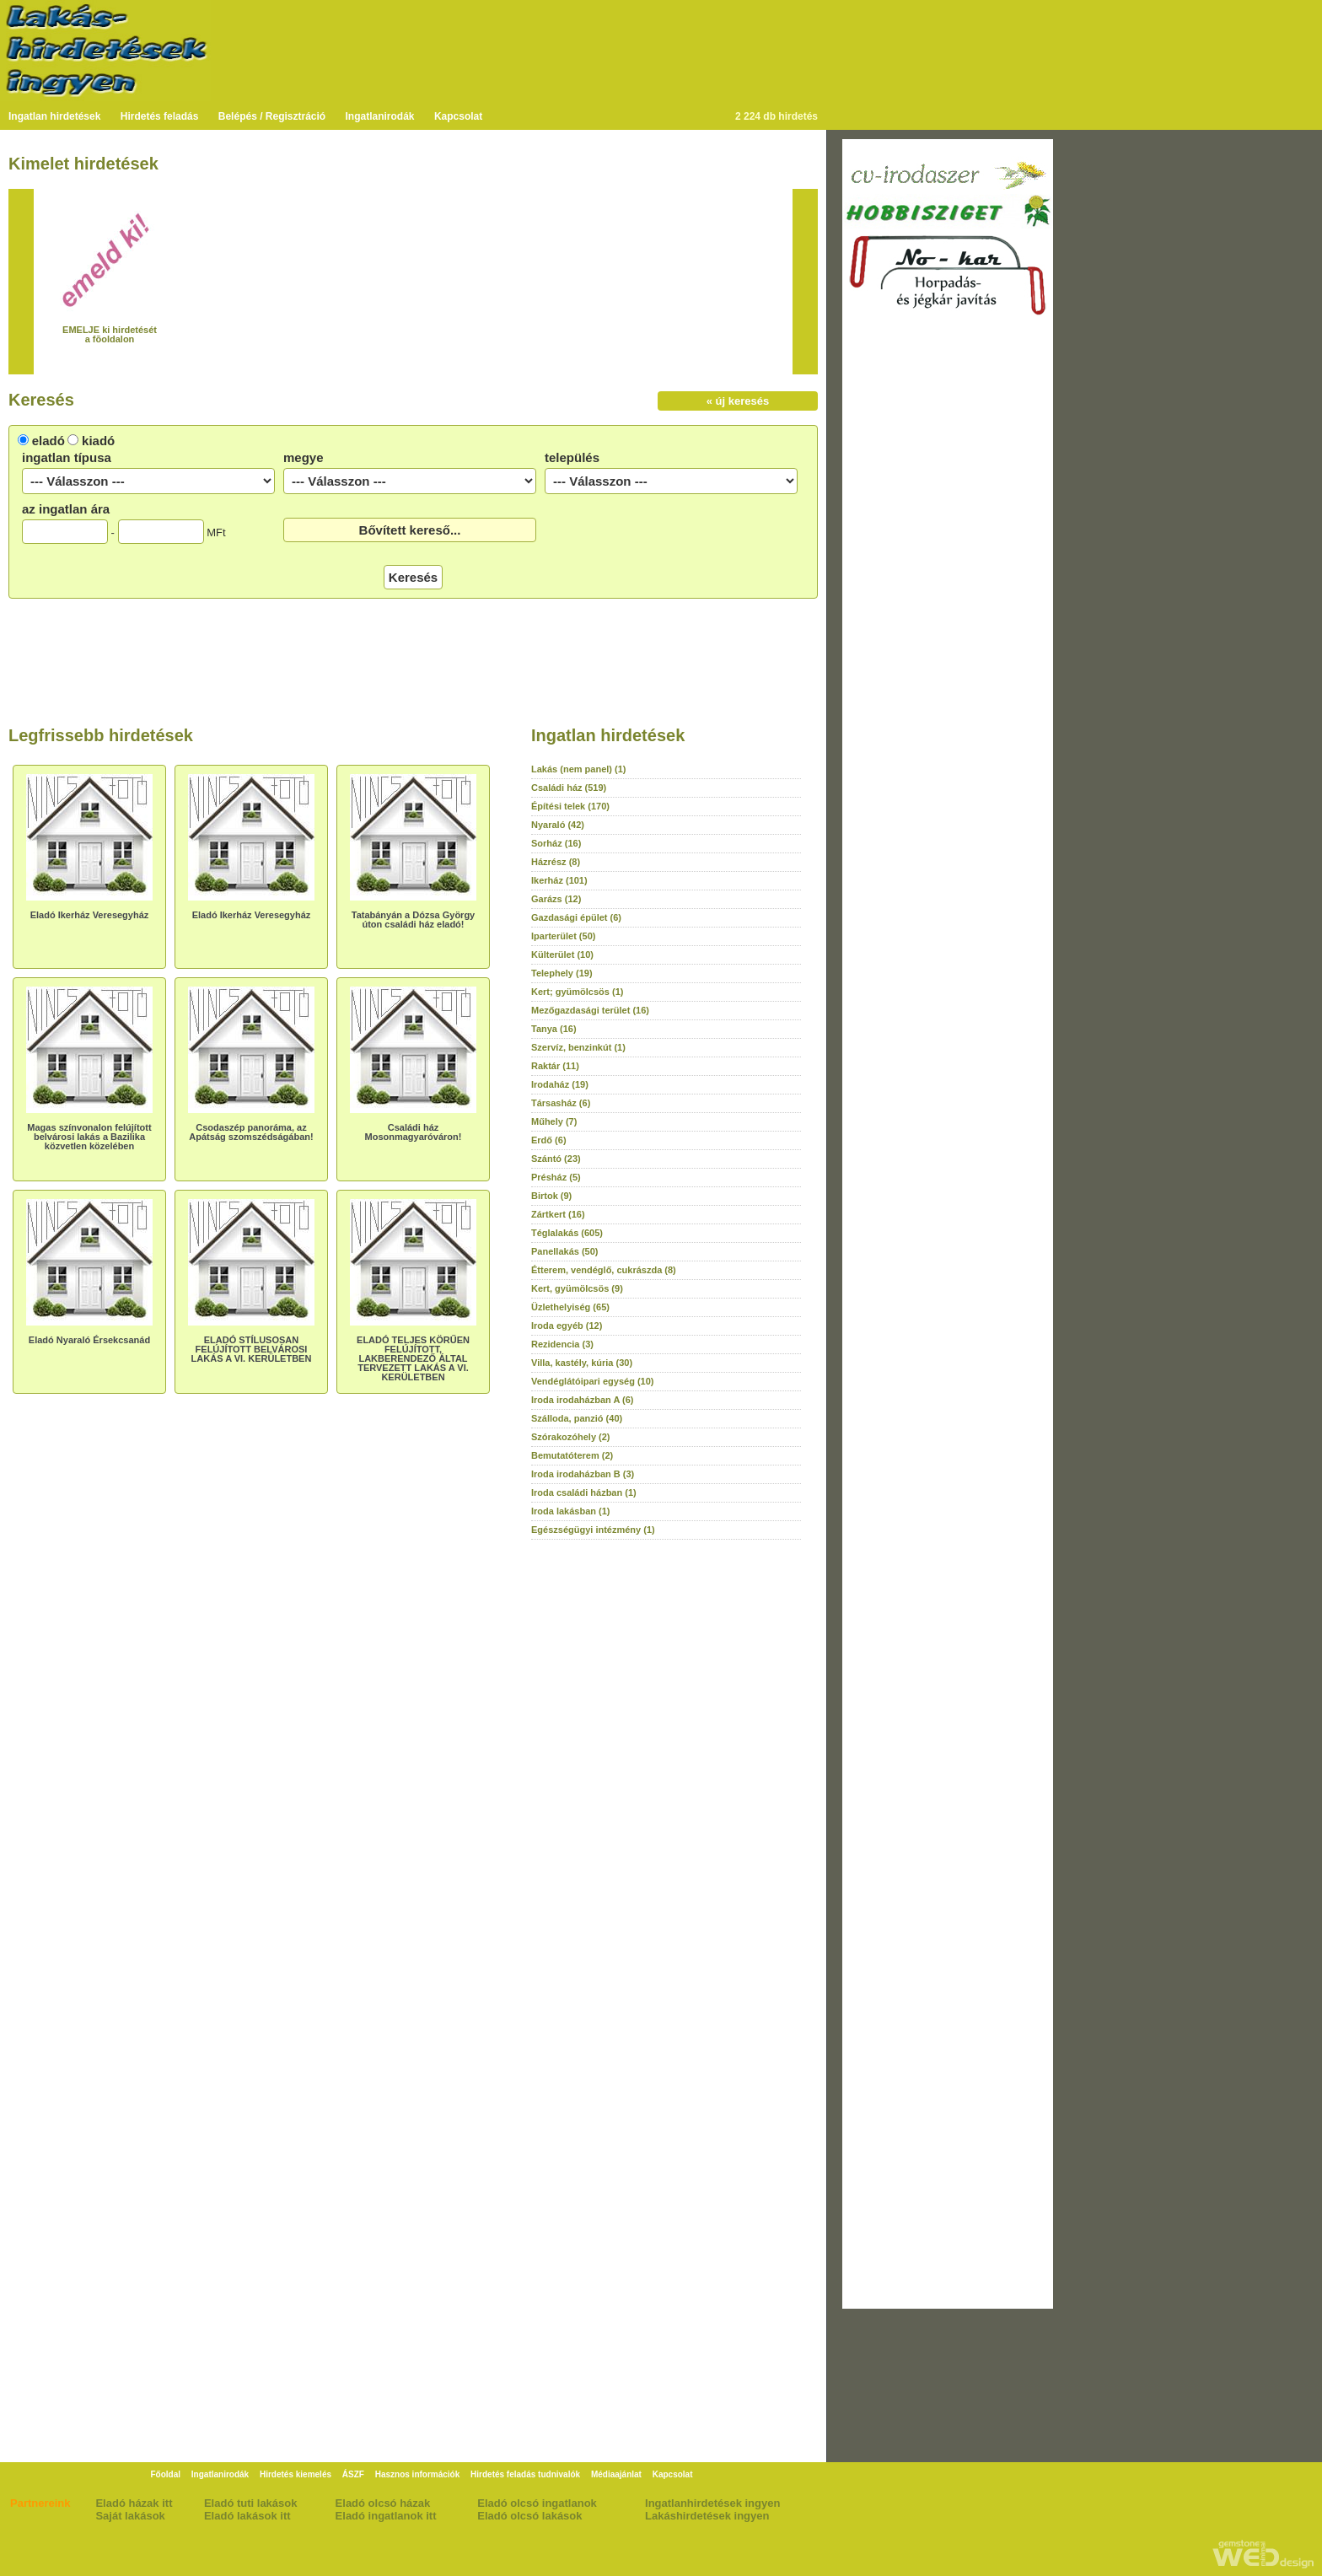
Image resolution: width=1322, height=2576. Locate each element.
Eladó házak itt (133, 2503)
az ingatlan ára (66, 509)
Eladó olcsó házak (383, 2503)
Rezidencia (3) (562, 1344)
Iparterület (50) (563, 936)
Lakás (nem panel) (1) (578, 769)
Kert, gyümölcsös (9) (577, 1288)
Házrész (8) (555, 862)
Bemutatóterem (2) (572, 1455)
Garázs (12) (556, 899)
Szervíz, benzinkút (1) (578, 1047)
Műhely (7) (554, 1121)
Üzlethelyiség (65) (570, 1307)
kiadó (98, 440)
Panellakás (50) (565, 1251)
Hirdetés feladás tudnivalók (525, 2474)
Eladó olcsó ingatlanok (537, 2503)
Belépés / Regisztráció (271, 116)
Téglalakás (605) (567, 1233)
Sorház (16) (556, 843)
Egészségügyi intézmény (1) (593, 1530)
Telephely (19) (562, 973)
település (572, 457)
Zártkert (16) (558, 1214)
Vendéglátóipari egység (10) (592, 1381)
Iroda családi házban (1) (584, 1492)
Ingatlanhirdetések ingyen (712, 2503)
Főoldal (165, 2474)
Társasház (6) (560, 1103)
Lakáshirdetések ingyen (707, 2515)
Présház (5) (556, 1177)
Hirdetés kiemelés (295, 2474)
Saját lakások (129, 2515)
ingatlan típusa (66, 457)
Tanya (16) (554, 1029)
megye (303, 457)
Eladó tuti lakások (251, 2503)
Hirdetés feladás (160, 116)
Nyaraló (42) (557, 825)
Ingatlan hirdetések (54, 116)
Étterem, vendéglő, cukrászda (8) (603, 1270)
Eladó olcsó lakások (529, 2515)
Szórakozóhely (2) (570, 1437)
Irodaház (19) (559, 1084)
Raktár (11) (555, 1066)
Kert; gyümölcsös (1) (577, 992)
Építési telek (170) (570, 806)
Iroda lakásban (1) (570, 1511)
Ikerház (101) (559, 880)
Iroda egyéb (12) (566, 1325)
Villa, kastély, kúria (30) (581, 1363)
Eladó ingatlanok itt (386, 2515)
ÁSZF (353, 2474)
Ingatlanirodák (380, 116)
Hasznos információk (417, 2474)
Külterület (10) (562, 954)
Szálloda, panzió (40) (576, 1418)
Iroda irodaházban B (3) (582, 1474)
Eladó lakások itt (247, 2515)
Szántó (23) (556, 1159)
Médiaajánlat (616, 2474)
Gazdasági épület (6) (576, 917)
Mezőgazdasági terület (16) (590, 1010)
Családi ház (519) (568, 787)
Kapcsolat (458, 116)
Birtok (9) (551, 1196)
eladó (48, 440)
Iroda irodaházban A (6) (582, 1400)
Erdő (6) (549, 1140)
